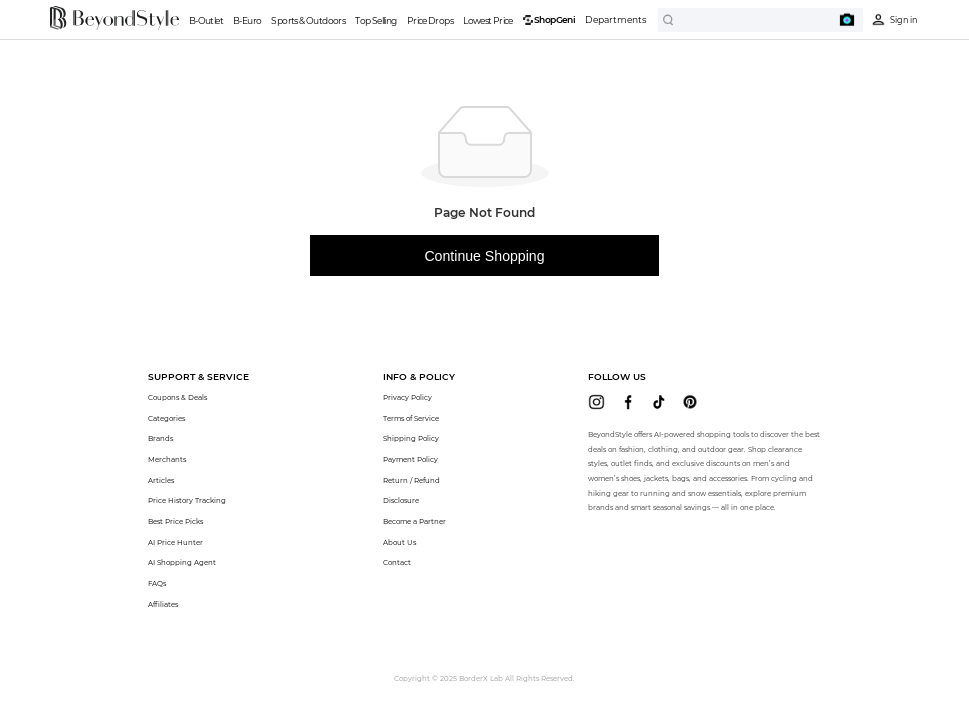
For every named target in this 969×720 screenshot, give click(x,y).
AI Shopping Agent (182, 562)
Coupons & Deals (177, 397)
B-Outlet (206, 20)
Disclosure (401, 500)
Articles (161, 480)
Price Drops (430, 20)
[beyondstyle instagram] (596, 402)
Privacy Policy (407, 397)
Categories (166, 418)
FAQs (157, 583)
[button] (198, 376)
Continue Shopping (484, 256)
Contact (397, 562)
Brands (160, 438)
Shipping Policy (411, 438)
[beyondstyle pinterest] (690, 402)
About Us (399, 542)
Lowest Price (488, 20)
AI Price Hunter (175, 542)
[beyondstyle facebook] (628, 402)
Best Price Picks (175, 521)
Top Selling (375, 20)
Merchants (167, 459)
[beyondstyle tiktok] (659, 402)
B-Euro (247, 20)
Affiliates (163, 604)
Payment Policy (410, 459)
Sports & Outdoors (308, 20)
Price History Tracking (187, 500)
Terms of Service (411, 418)
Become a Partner (414, 521)
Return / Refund (411, 480)
